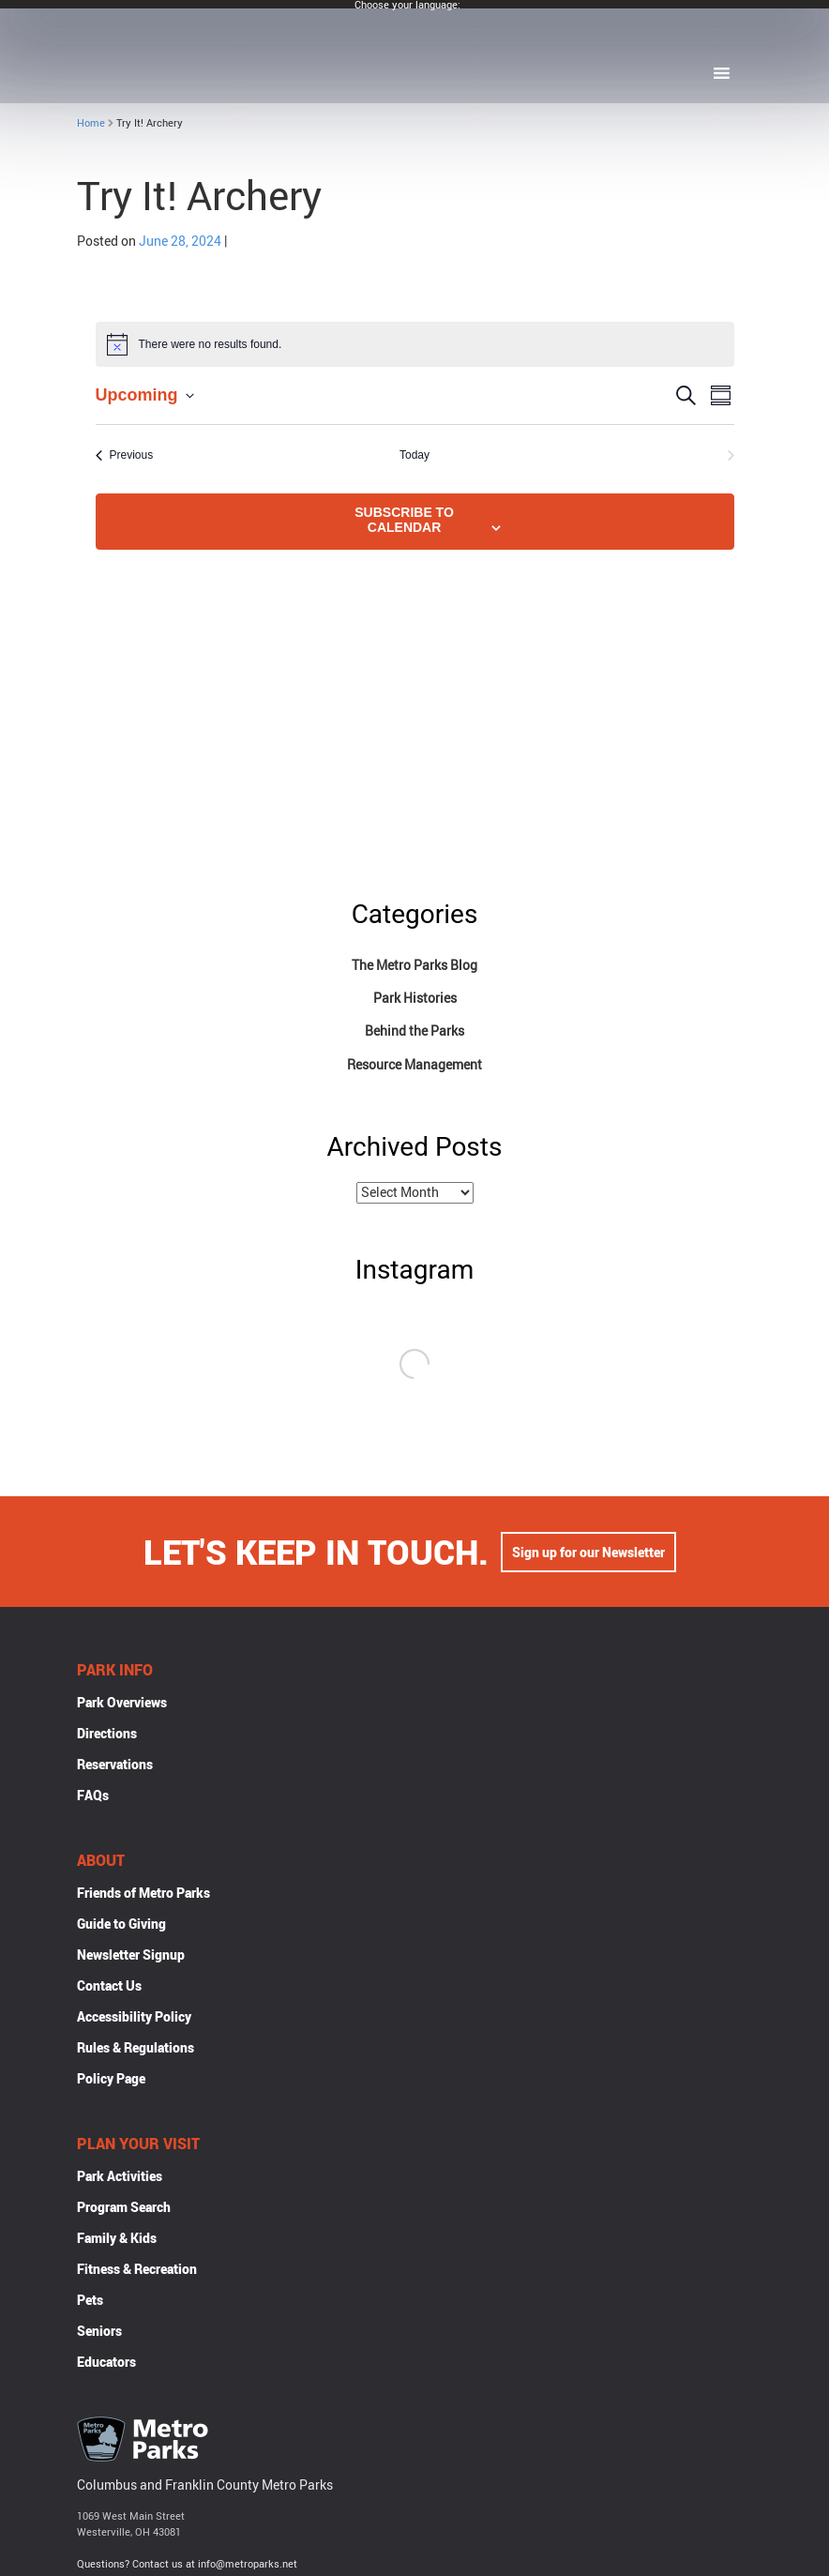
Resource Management (414, 1064)
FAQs (93, 1797)
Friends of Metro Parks (143, 1894)
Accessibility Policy (134, 2018)
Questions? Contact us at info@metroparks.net (187, 2565)
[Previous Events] (125, 455)
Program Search (124, 2209)
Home (91, 122)
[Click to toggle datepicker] (145, 395)
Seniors (99, 2332)
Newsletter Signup (131, 1956)
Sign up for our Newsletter (588, 1554)
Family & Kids (117, 2240)
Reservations (115, 1766)
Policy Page (111, 2080)
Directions (107, 1735)
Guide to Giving (121, 1925)
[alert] (415, 344)
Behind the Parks (414, 1030)
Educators (106, 2363)
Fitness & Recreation (137, 2271)
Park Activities (119, 2178)
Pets (90, 2302)
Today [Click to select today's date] (414, 455)
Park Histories (415, 998)
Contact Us (109, 1987)
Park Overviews (122, 1704)
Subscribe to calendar (404, 520)
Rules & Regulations (135, 2049)
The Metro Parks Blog (414, 965)
